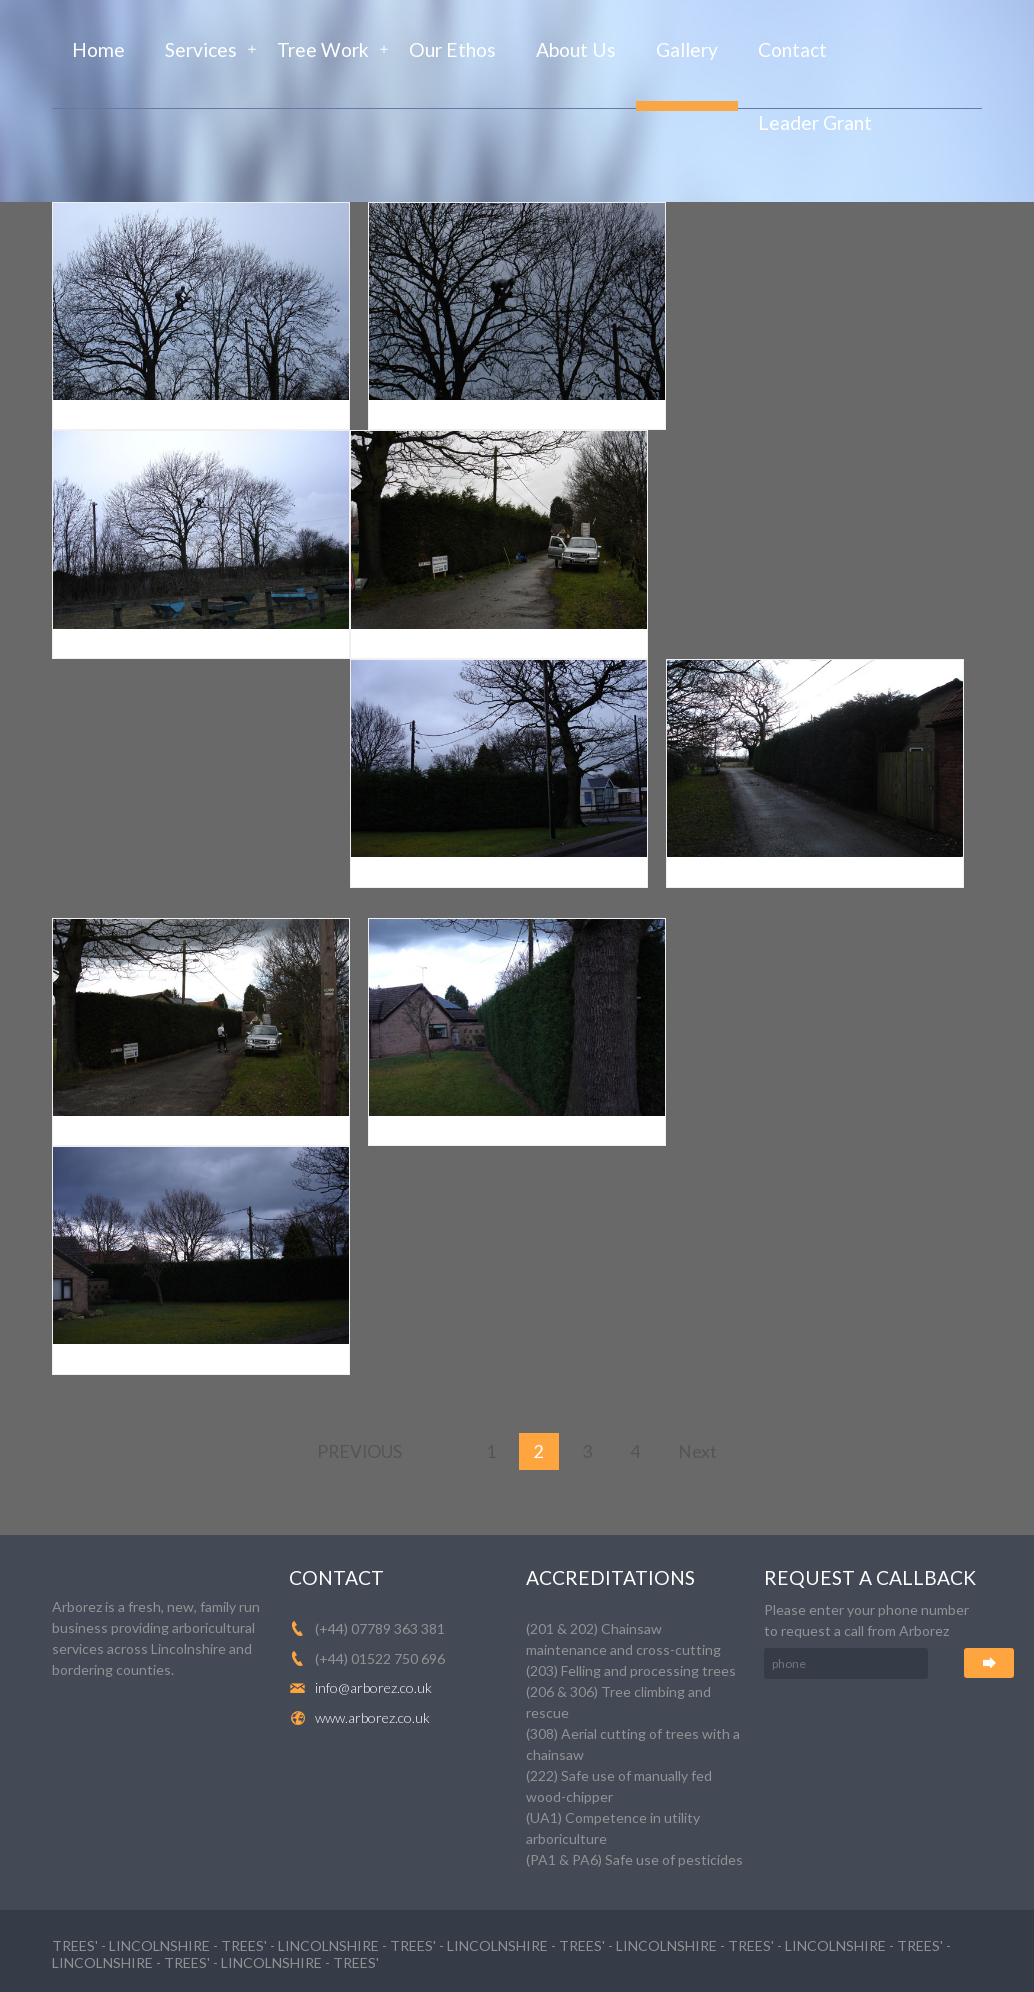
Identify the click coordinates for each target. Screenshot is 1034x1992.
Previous (359, 1451)
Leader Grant (815, 122)
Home (98, 49)
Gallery (687, 49)
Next (697, 1451)
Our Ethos (452, 49)
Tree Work (323, 49)
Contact (792, 49)
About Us (576, 49)
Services (201, 49)
